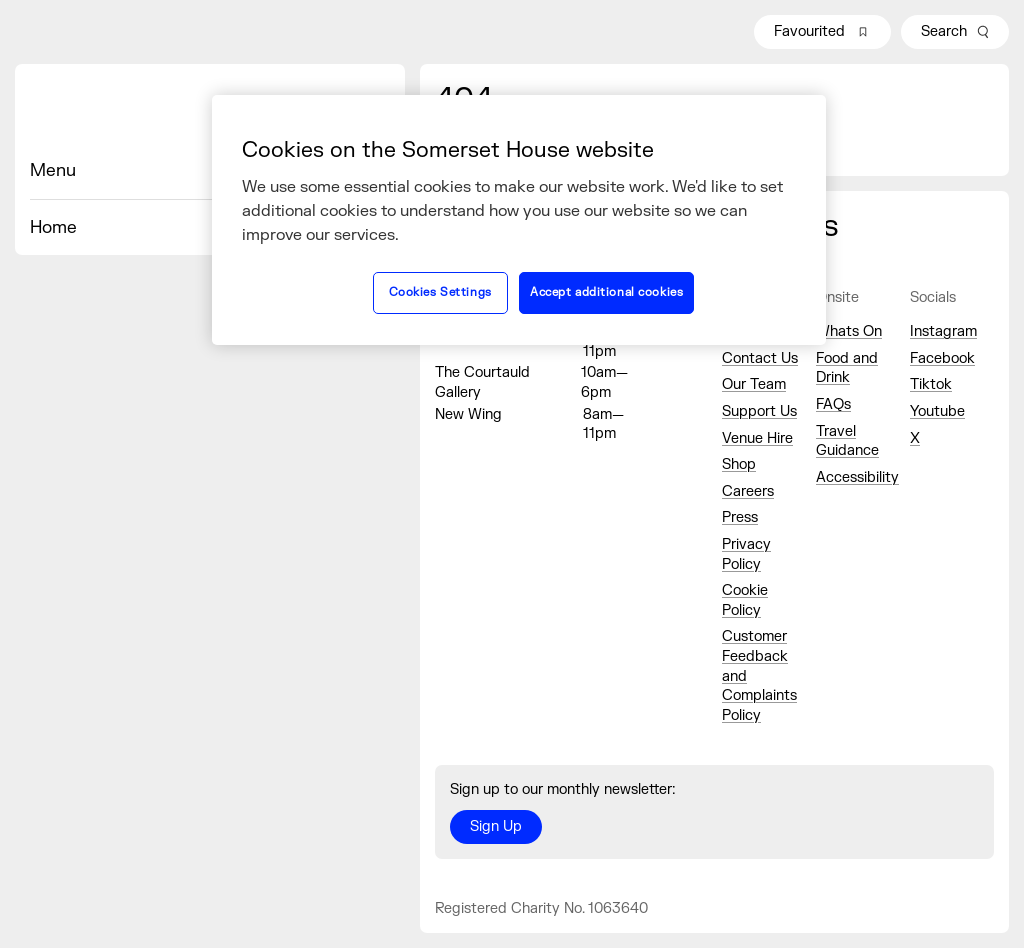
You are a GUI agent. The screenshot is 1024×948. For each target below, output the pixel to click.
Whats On (849, 331)
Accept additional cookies (606, 292)
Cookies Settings (440, 292)
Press (740, 517)
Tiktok (931, 384)
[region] (519, 220)
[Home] (210, 111)
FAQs (833, 404)
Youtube (937, 411)
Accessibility (857, 477)
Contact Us (760, 358)
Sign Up (496, 826)
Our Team (754, 384)
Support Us (759, 411)
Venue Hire (757, 438)
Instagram (943, 331)
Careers (748, 491)
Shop (739, 464)
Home (53, 227)
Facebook (942, 358)
